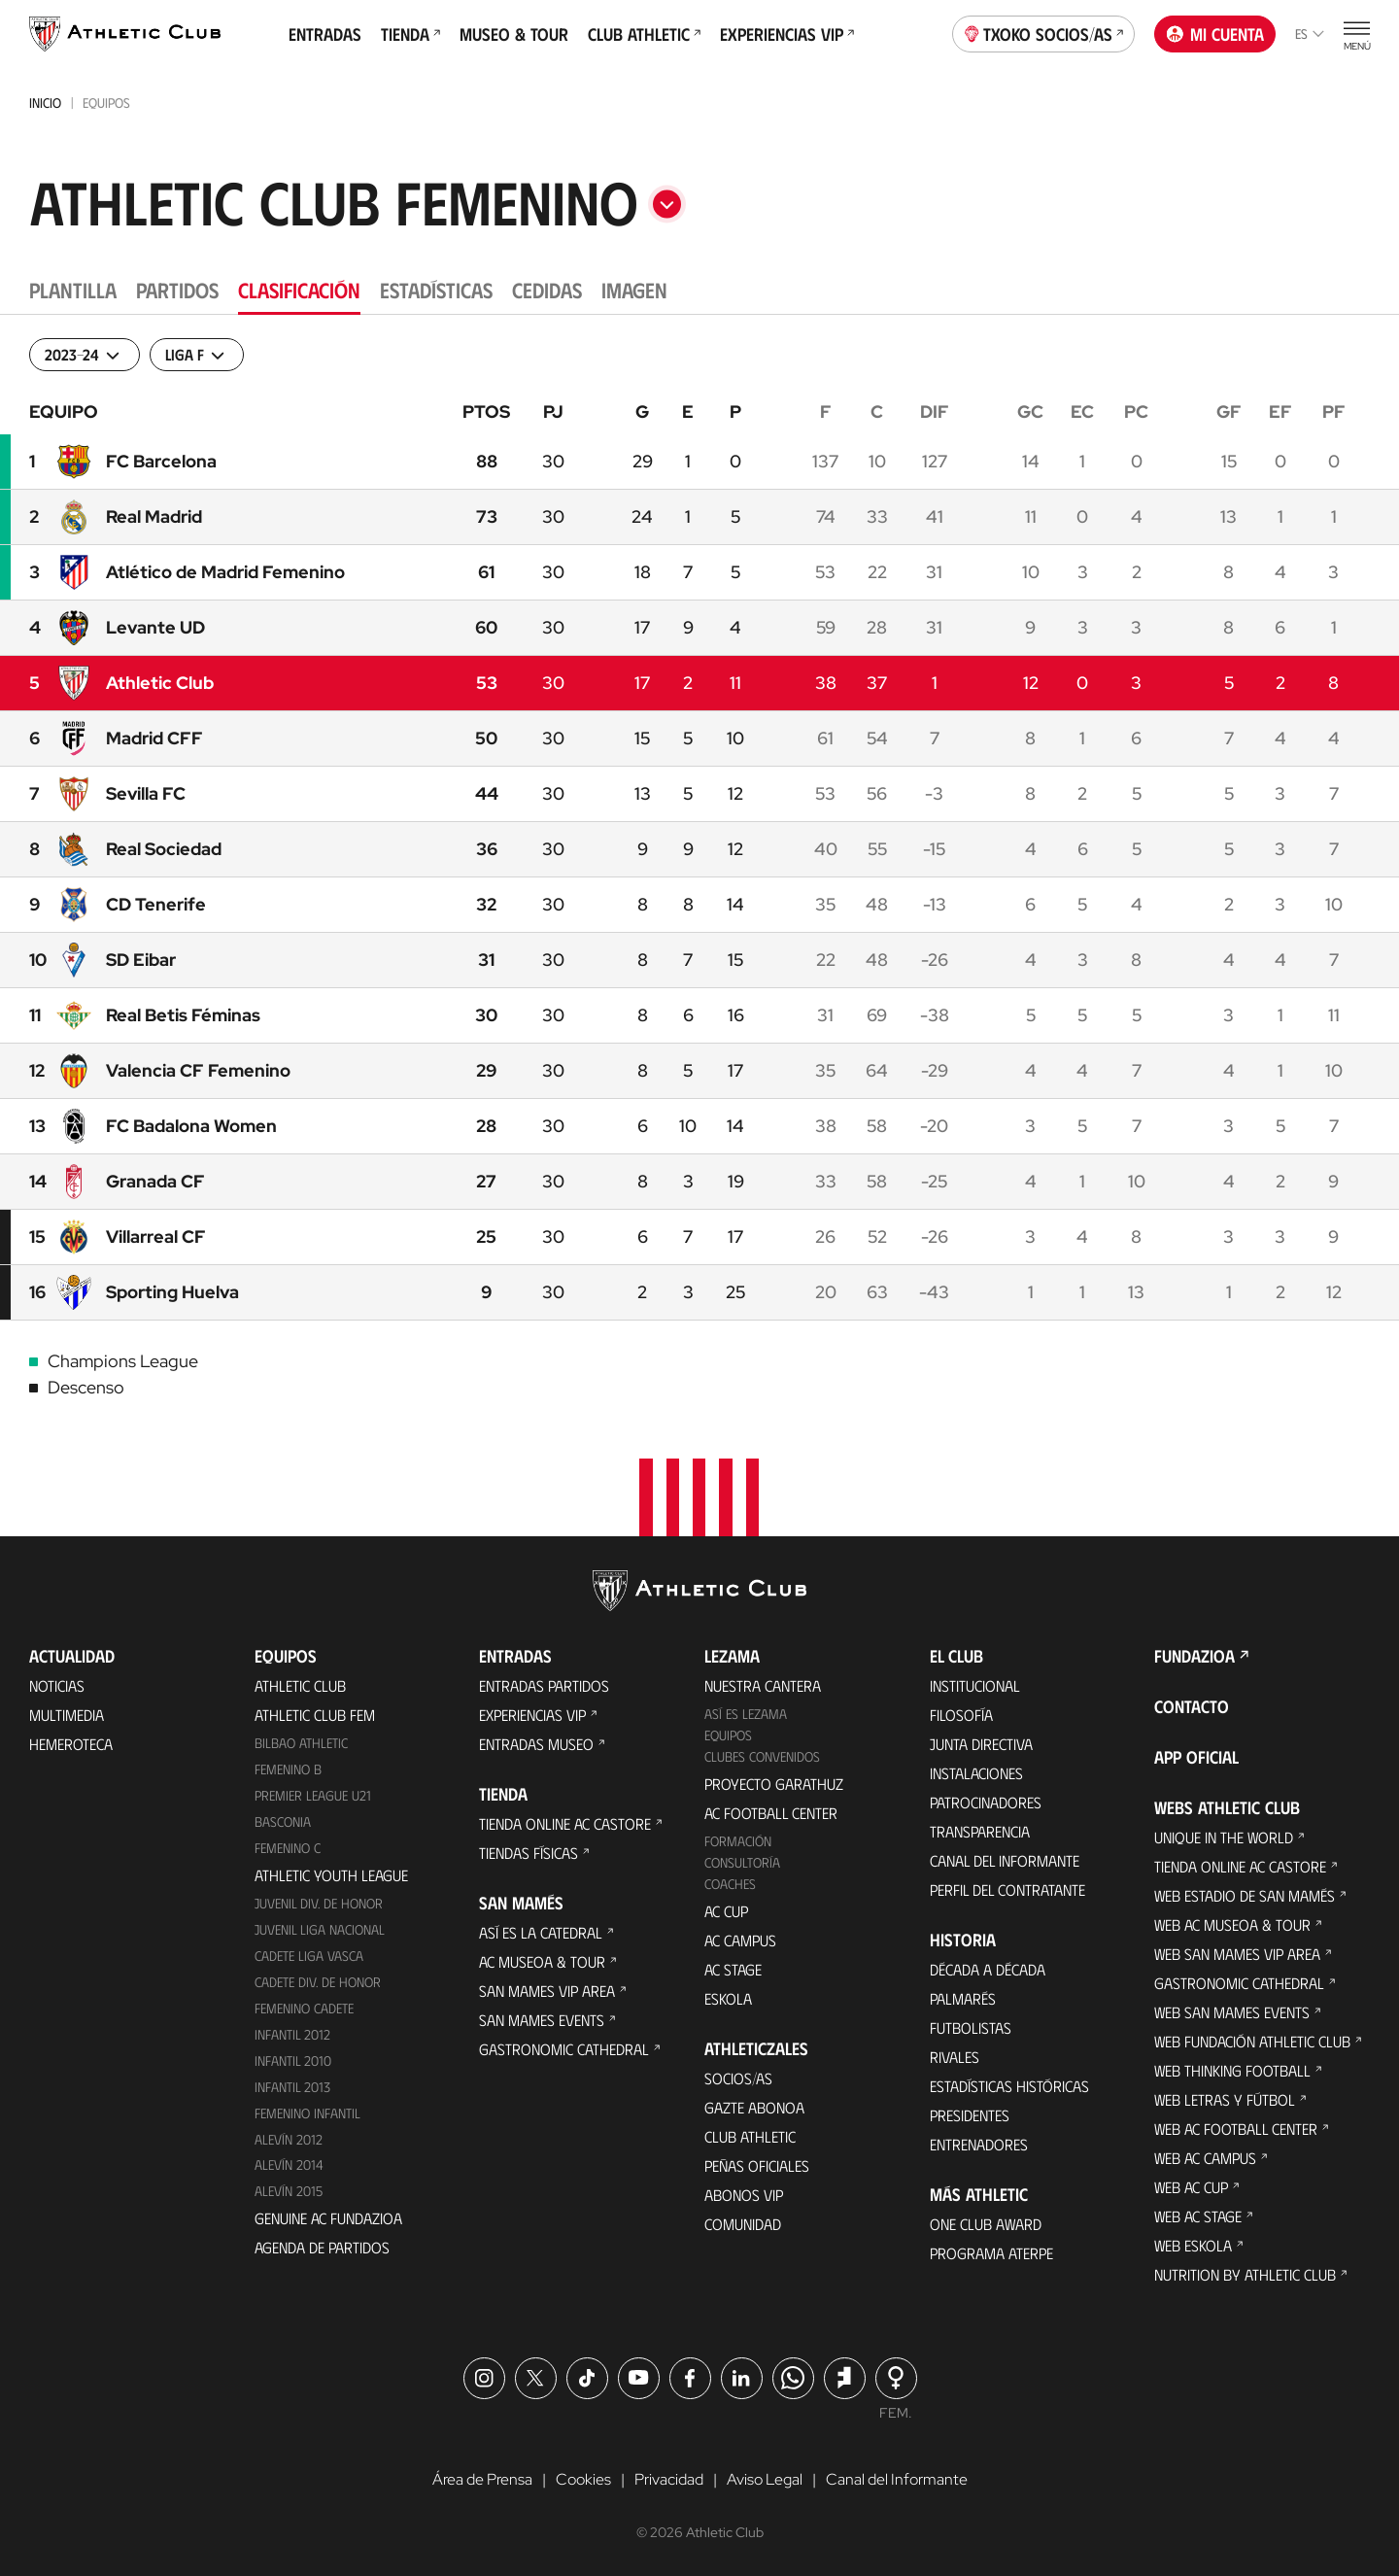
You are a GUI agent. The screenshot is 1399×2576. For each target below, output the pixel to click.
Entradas (325, 34)
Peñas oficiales (756, 2165)
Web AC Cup (1191, 2187)
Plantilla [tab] (73, 289)
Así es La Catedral (540, 1932)
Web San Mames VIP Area (1237, 1953)
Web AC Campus (1205, 2157)
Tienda (410, 34)
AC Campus (740, 1940)
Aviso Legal (764, 2479)
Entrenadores (979, 2144)
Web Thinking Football (1232, 2070)
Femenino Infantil (307, 2113)
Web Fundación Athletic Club (1252, 2041)
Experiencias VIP (787, 34)
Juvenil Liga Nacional (320, 1929)
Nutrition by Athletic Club (1245, 2274)
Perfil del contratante (1007, 1889)
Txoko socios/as (1044, 32)
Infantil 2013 (292, 2086)
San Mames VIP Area (547, 1990)
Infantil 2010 (293, 2060)
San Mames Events (541, 2019)
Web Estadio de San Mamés (1244, 1895)
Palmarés (963, 1998)
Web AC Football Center (1235, 2128)
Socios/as (738, 2078)
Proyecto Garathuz (773, 1783)
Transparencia (980, 1831)
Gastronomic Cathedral (564, 2049)
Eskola (728, 1998)
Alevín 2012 (289, 2139)
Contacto (1191, 1706)
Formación (737, 1841)
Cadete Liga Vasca (309, 1955)
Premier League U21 (313, 1795)
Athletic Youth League (331, 1875)
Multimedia (66, 1714)
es (1309, 33)
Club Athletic (644, 34)
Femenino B (288, 1769)
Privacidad (668, 2479)
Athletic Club (300, 1685)
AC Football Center (770, 1812)
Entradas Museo (536, 1744)
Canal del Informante (1004, 1860)
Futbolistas (970, 2027)
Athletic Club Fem (315, 1714)
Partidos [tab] (177, 289)
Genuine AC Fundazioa (328, 2218)
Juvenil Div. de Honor (319, 1903)
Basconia (283, 1821)
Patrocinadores (985, 1802)
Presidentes (969, 2115)
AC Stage (733, 1969)
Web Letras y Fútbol (1224, 2099)
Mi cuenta (1215, 34)
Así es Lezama (745, 1713)
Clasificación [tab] (299, 289)
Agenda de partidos (322, 2247)
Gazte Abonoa (754, 2107)
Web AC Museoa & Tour (1232, 1924)
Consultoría (742, 1862)
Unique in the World (1223, 1837)
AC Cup (726, 1911)
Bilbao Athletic (301, 1743)
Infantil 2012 (292, 2034)
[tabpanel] (699, 857)
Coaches (730, 1883)
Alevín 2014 (289, 2164)
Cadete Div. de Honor (318, 1982)
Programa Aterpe (991, 2253)
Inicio (45, 102)
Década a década (987, 1969)
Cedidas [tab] (547, 289)
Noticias (57, 1685)
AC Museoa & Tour (542, 1961)
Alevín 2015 (289, 2190)
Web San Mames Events (1232, 2012)
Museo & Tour (514, 34)
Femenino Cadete (304, 2008)
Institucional (975, 1685)
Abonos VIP (743, 2194)
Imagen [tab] (634, 289)
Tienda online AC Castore (565, 1823)
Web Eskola (1193, 2245)
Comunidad (742, 2224)
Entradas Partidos (544, 1685)
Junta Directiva (981, 1744)
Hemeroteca (71, 1744)
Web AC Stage (1198, 2216)
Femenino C (288, 1847)
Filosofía (961, 1714)
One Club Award (985, 2224)
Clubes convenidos (762, 1756)
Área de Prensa (482, 2479)
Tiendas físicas (528, 1852)
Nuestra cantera (762, 1685)
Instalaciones (976, 1773)
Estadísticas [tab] (436, 289)
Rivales (954, 2056)
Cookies (583, 2479)
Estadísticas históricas (1009, 2086)
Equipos (728, 1735)
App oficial (1196, 1757)
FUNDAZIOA (1194, 1655)
